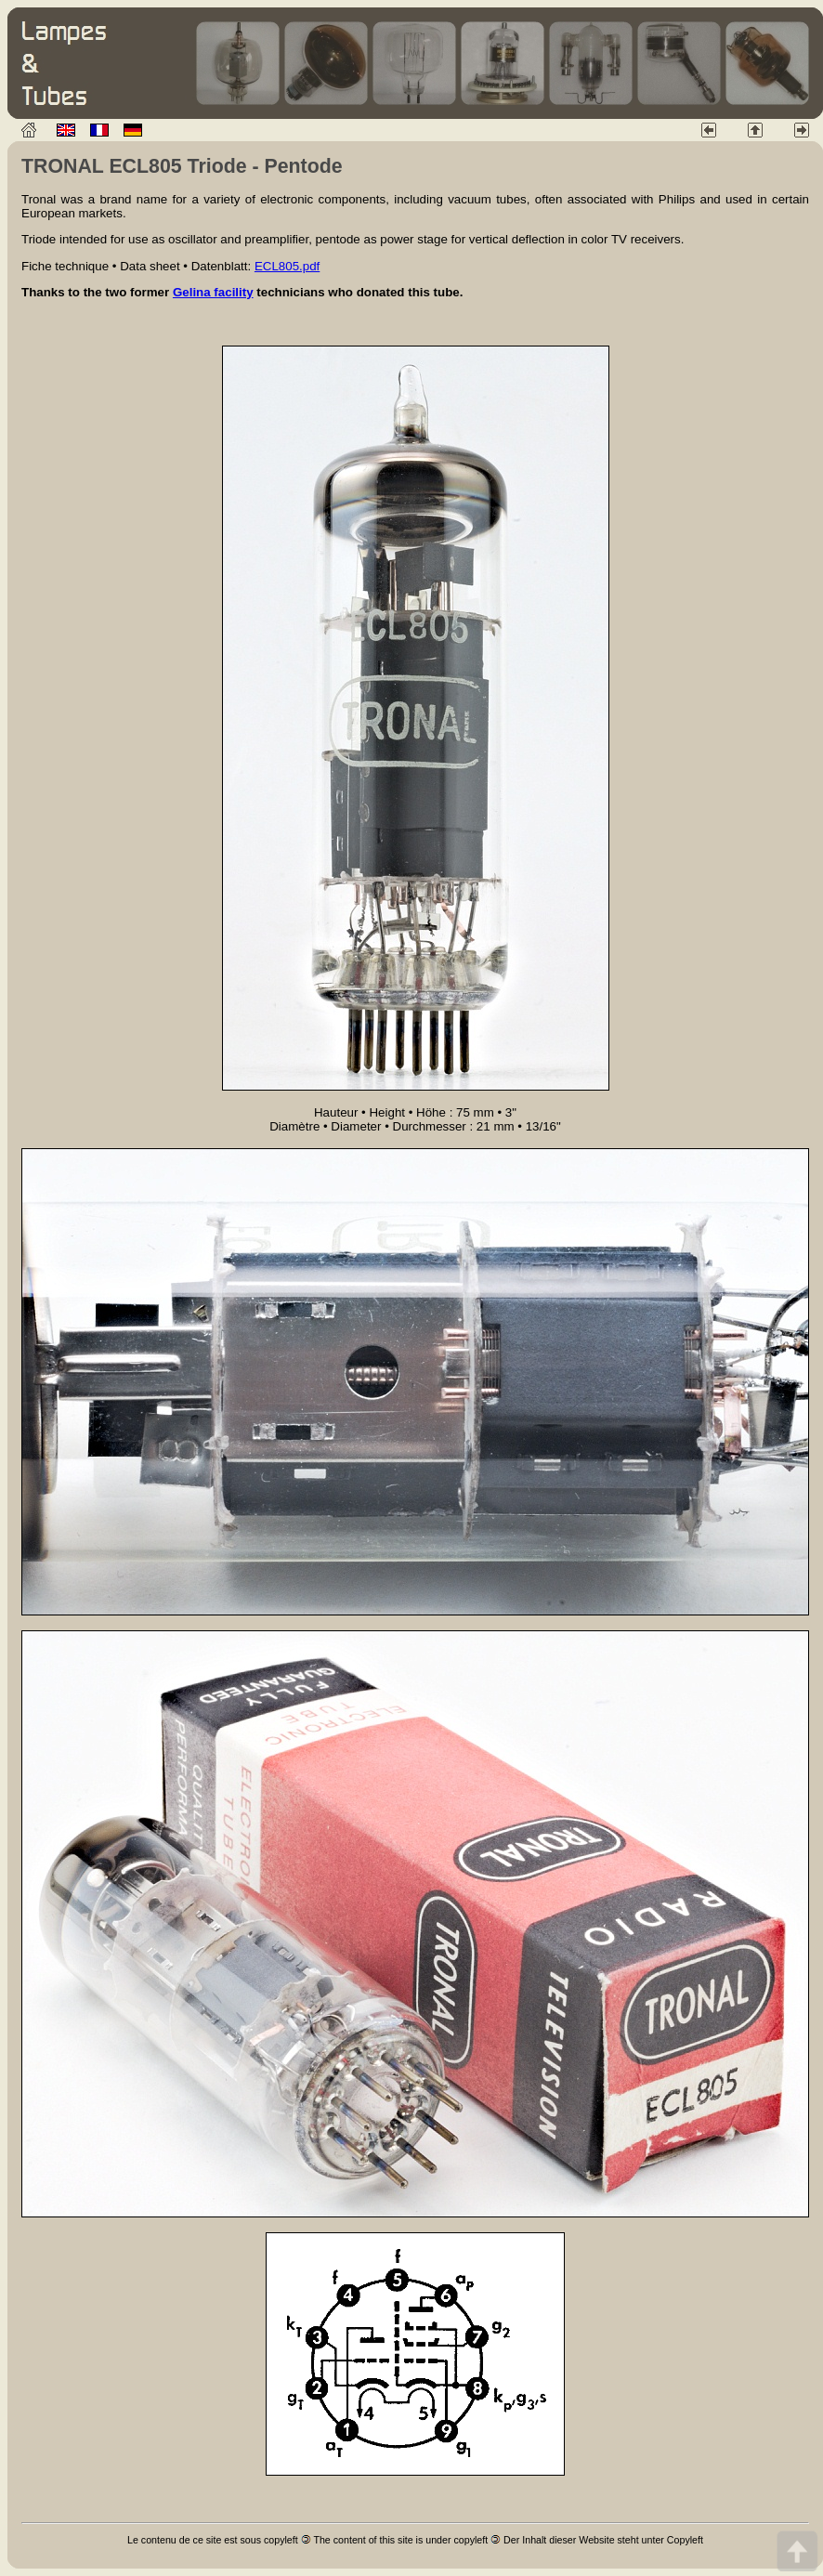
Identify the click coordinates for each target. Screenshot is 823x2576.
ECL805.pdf (287, 266)
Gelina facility (213, 292)
